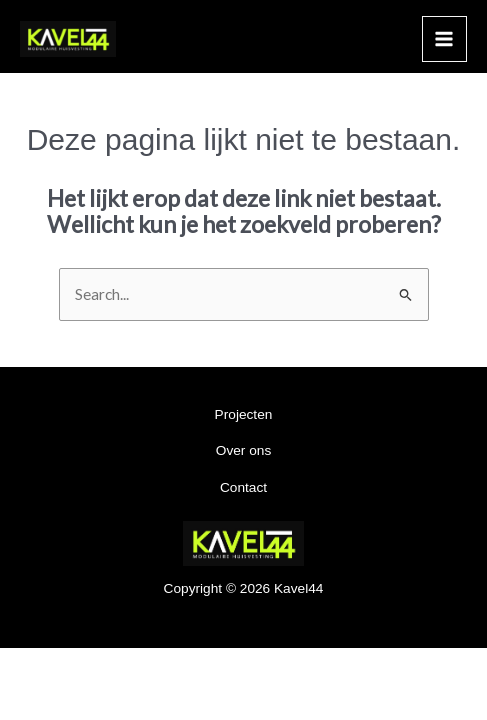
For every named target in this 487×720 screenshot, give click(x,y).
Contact (243, 487)
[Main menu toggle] (444, 38)
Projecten (244, 414)
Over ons (243, 450)
